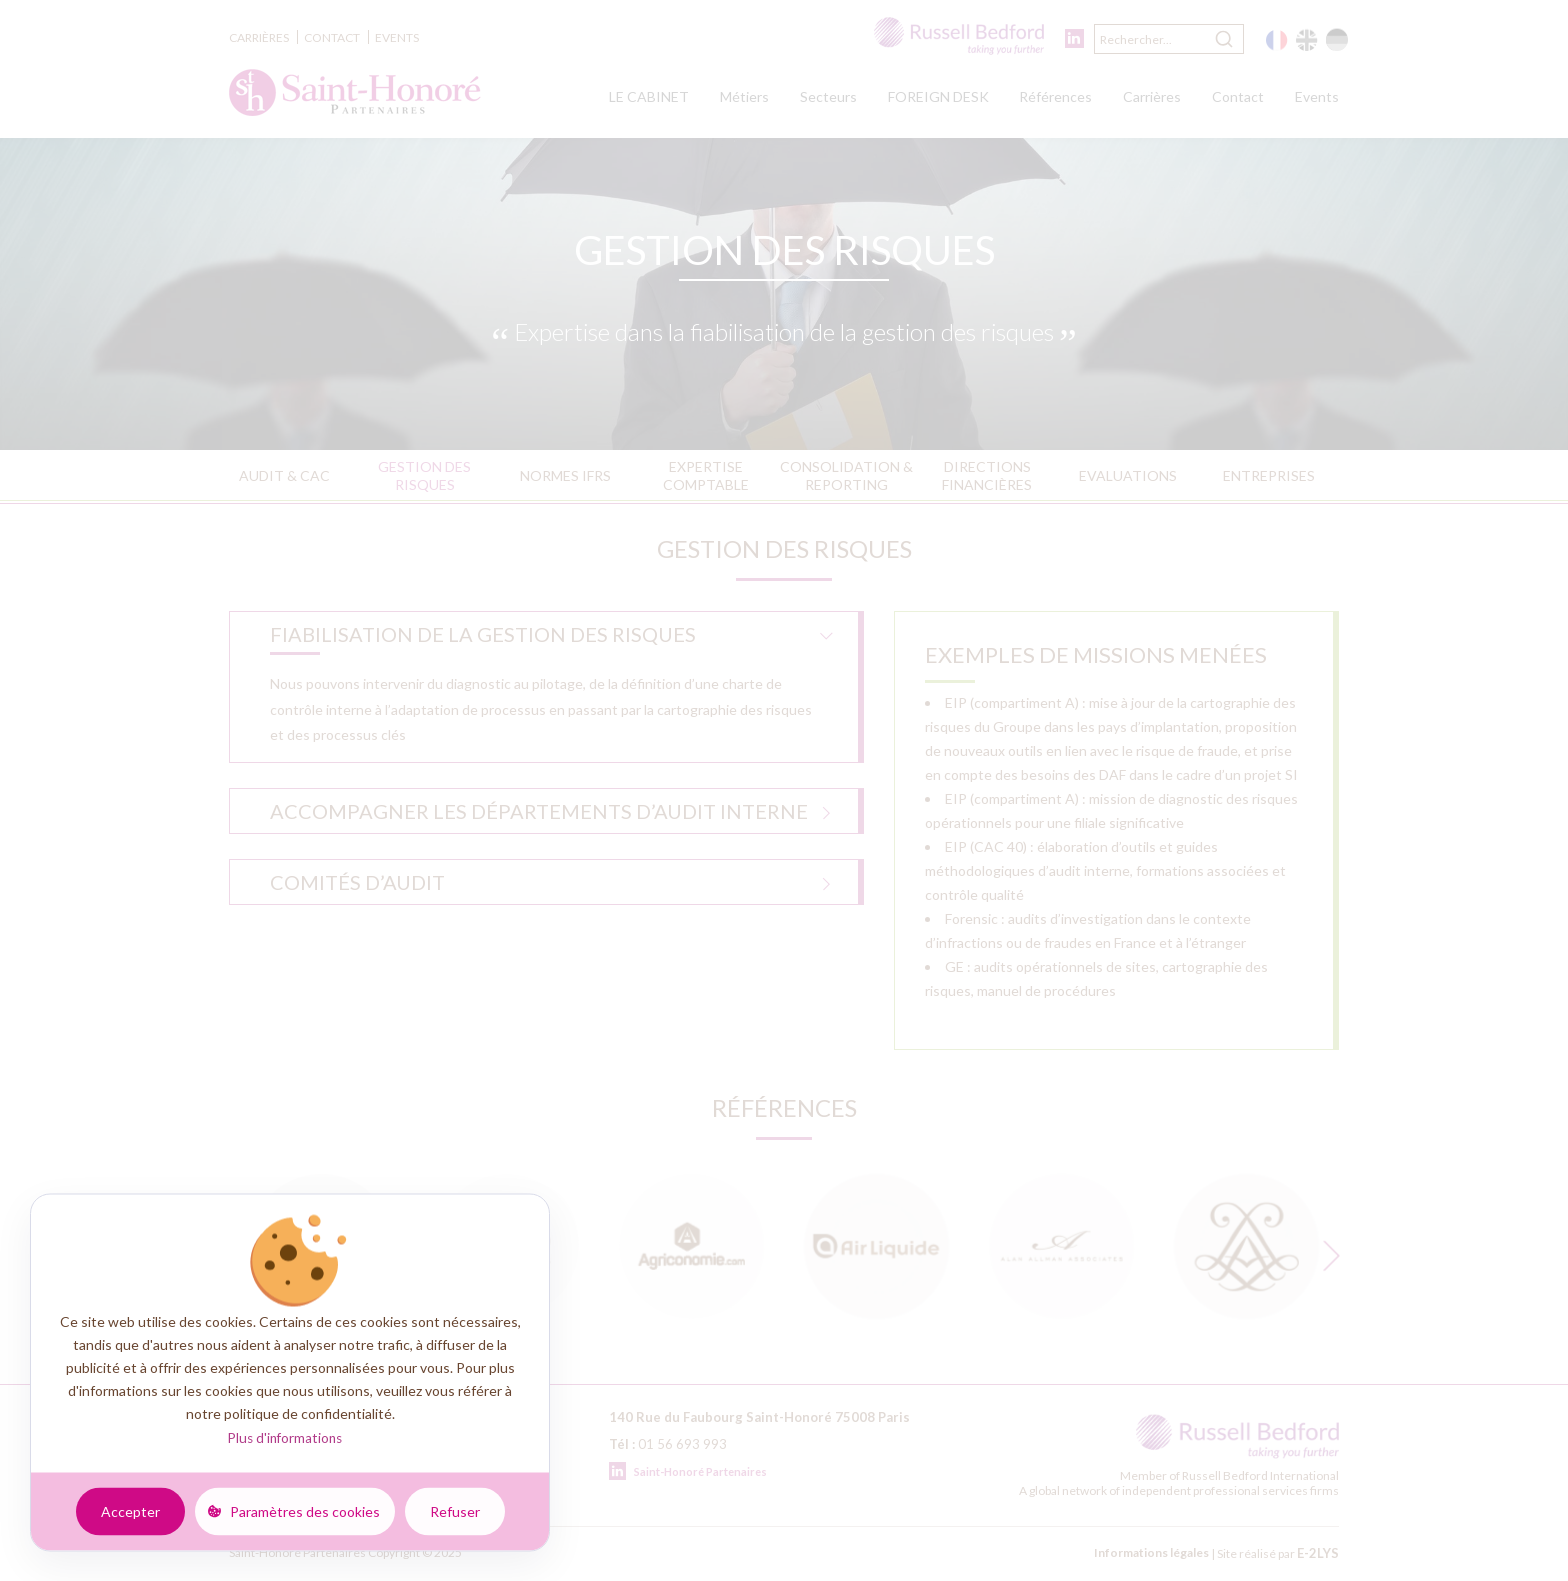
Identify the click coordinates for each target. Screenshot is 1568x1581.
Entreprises (1269, 475)
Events (397, 37)
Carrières (259, 37)
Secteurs (828, 96)
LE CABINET (649, 96)
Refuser (455, 1510)
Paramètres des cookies (305, 1510)
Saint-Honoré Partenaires (688, 1471)
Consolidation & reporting (846, 475)
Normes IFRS (565, 475)
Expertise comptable (706, 475)
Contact (332, 37)
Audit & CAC (284, 475)
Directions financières (987, 475)
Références (1055, 96)
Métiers (744, 96)
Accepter (130, 1510)
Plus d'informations (284, 1438)
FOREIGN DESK (938, 96)
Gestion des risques (424, 475)
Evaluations (1128, 475)
